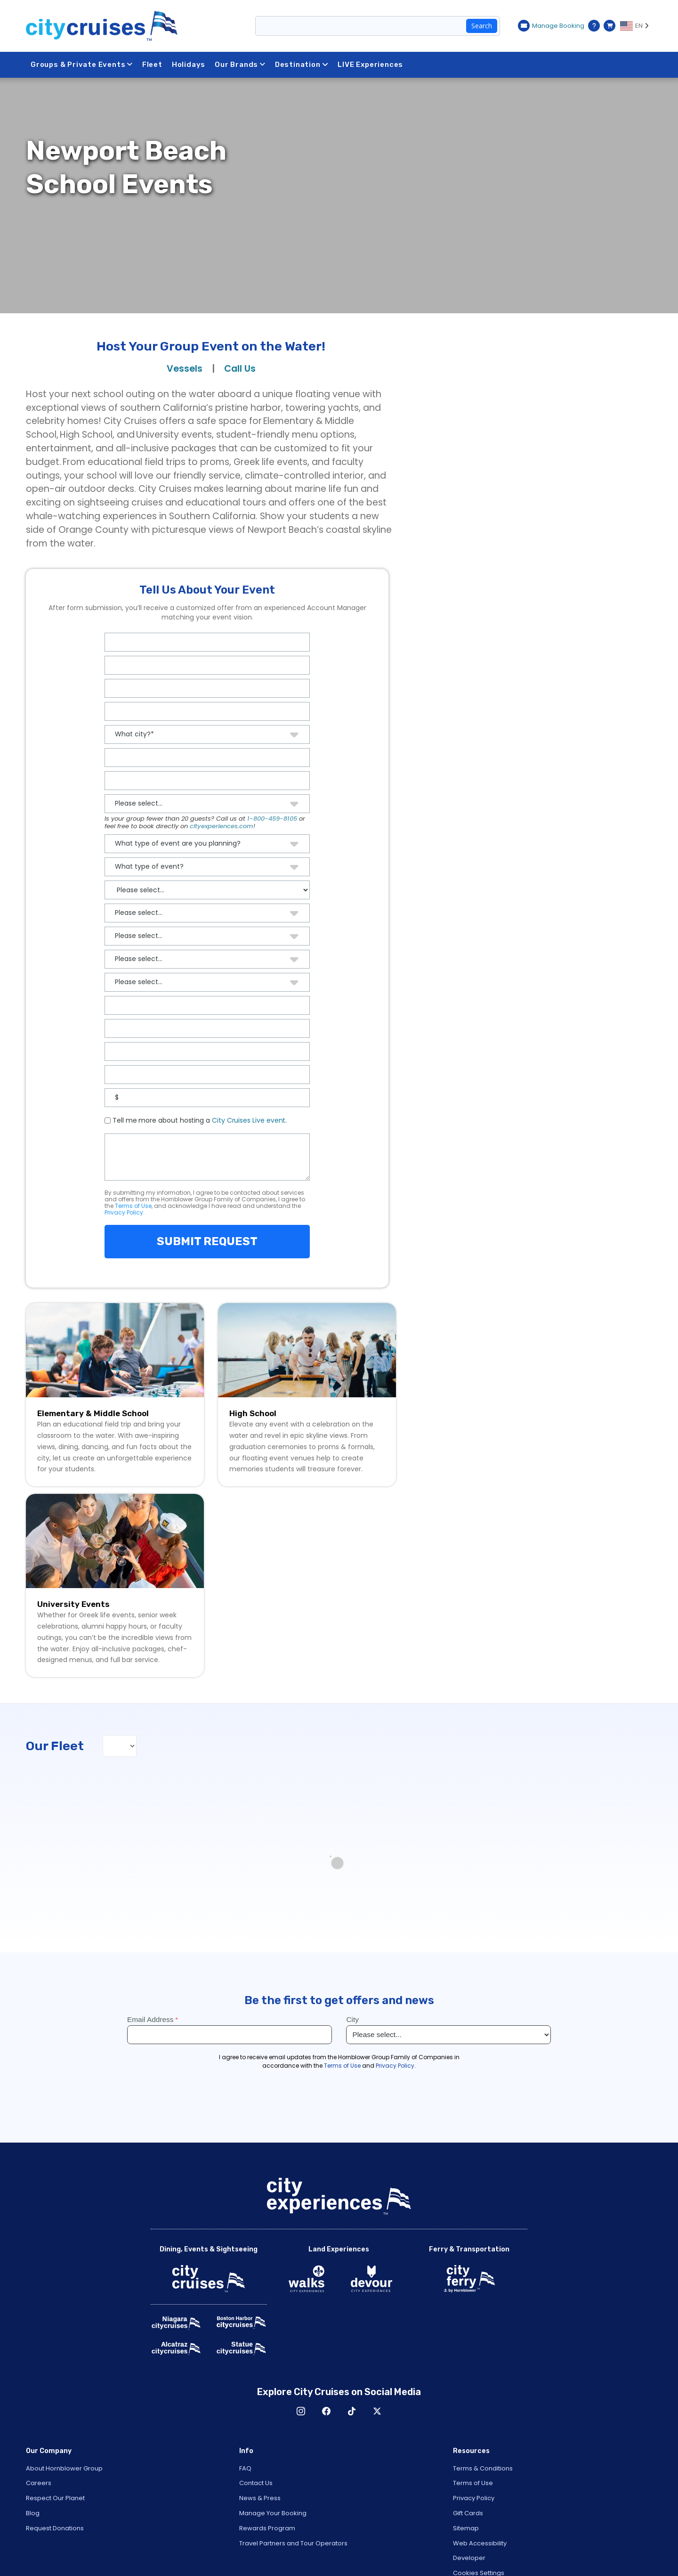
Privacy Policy (124, 1212)
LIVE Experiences (371, 64)
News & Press (260, 2498)
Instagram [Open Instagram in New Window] (301, 2411)
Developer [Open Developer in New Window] (469, 2557)
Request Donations (55, 2528)
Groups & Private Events (82, 64)
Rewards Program (267, 2528)
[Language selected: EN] (636, 25)
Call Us (240, 368)
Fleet (153, 64)
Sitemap (466, 2528)
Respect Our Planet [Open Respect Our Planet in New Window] (55, 2498)
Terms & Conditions (483, 2468)
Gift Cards (468, 2513)
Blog (33, 2513)
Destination (303, 64)
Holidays (189, 64)
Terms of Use (133, 1206)
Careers (38, 2482)
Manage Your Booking (273, 2513)
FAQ (245, 2468)
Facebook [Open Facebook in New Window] (326, 2411)
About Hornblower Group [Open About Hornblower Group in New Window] (64, 2468)
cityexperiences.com (221, 826)
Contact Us (256, 2482)
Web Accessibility (480, 2543)
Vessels (184, 368)
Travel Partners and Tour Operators (293, 2543)
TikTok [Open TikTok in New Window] (351, 2411)
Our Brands (241, 64)
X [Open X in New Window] (377, 2411)
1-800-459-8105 (272, 818)
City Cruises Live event (248, 1120)
